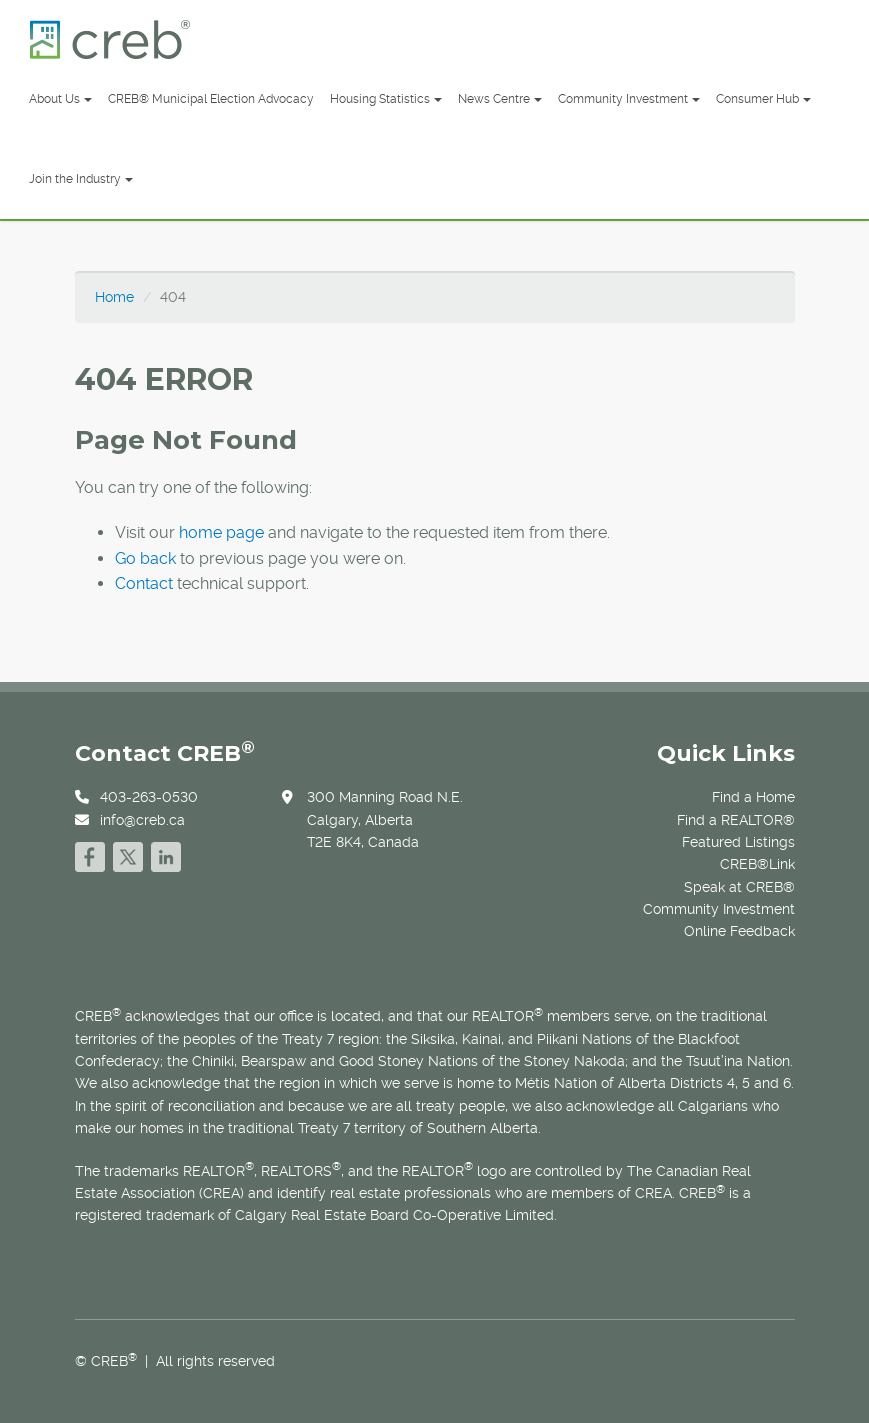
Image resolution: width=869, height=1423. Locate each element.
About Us (60, 99)
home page (221, 532)
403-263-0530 (149, 797)
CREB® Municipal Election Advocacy (211, 99)
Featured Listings (738, 842)
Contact (144, 583)
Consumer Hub (763, 99)
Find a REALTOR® (736, 820)
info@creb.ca (142, 820)
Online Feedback (739, 931)
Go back (145, 558)
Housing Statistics (386, 99)
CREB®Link (757, 864)
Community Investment (629, 99)
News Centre (500, 99)
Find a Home (753, 797)
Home (114, 297)
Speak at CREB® (739, 887)
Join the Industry (81, 179)
